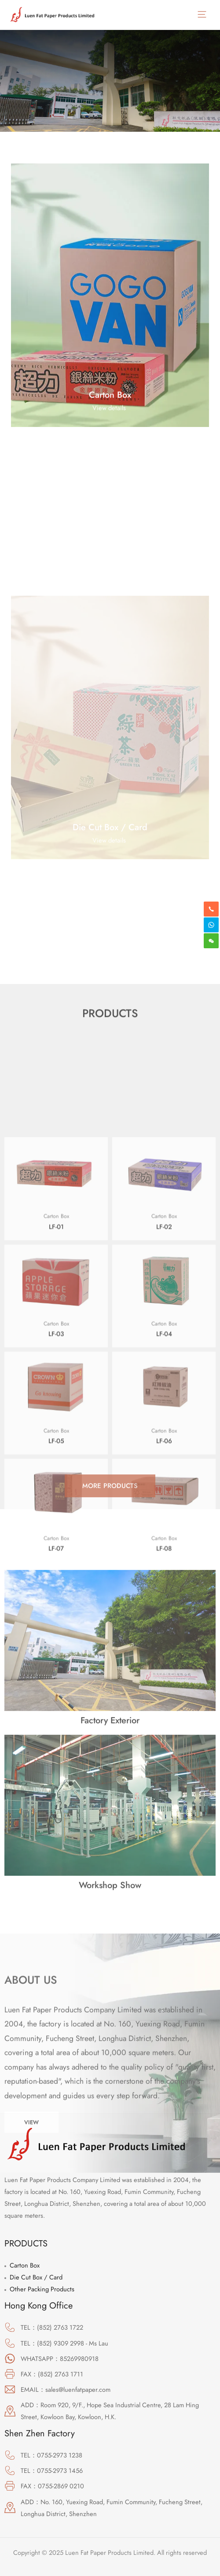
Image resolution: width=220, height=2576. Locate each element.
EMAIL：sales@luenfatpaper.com (65, 2389)
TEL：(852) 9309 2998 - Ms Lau (64, 2343)
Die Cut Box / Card (36, 2277)
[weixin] (211, 940)
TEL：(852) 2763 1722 (52, 2327)
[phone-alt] (211, 909)
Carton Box (25, 2265)
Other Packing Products (42, 2289)
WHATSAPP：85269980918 (60, 2358)
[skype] (211, 924)
